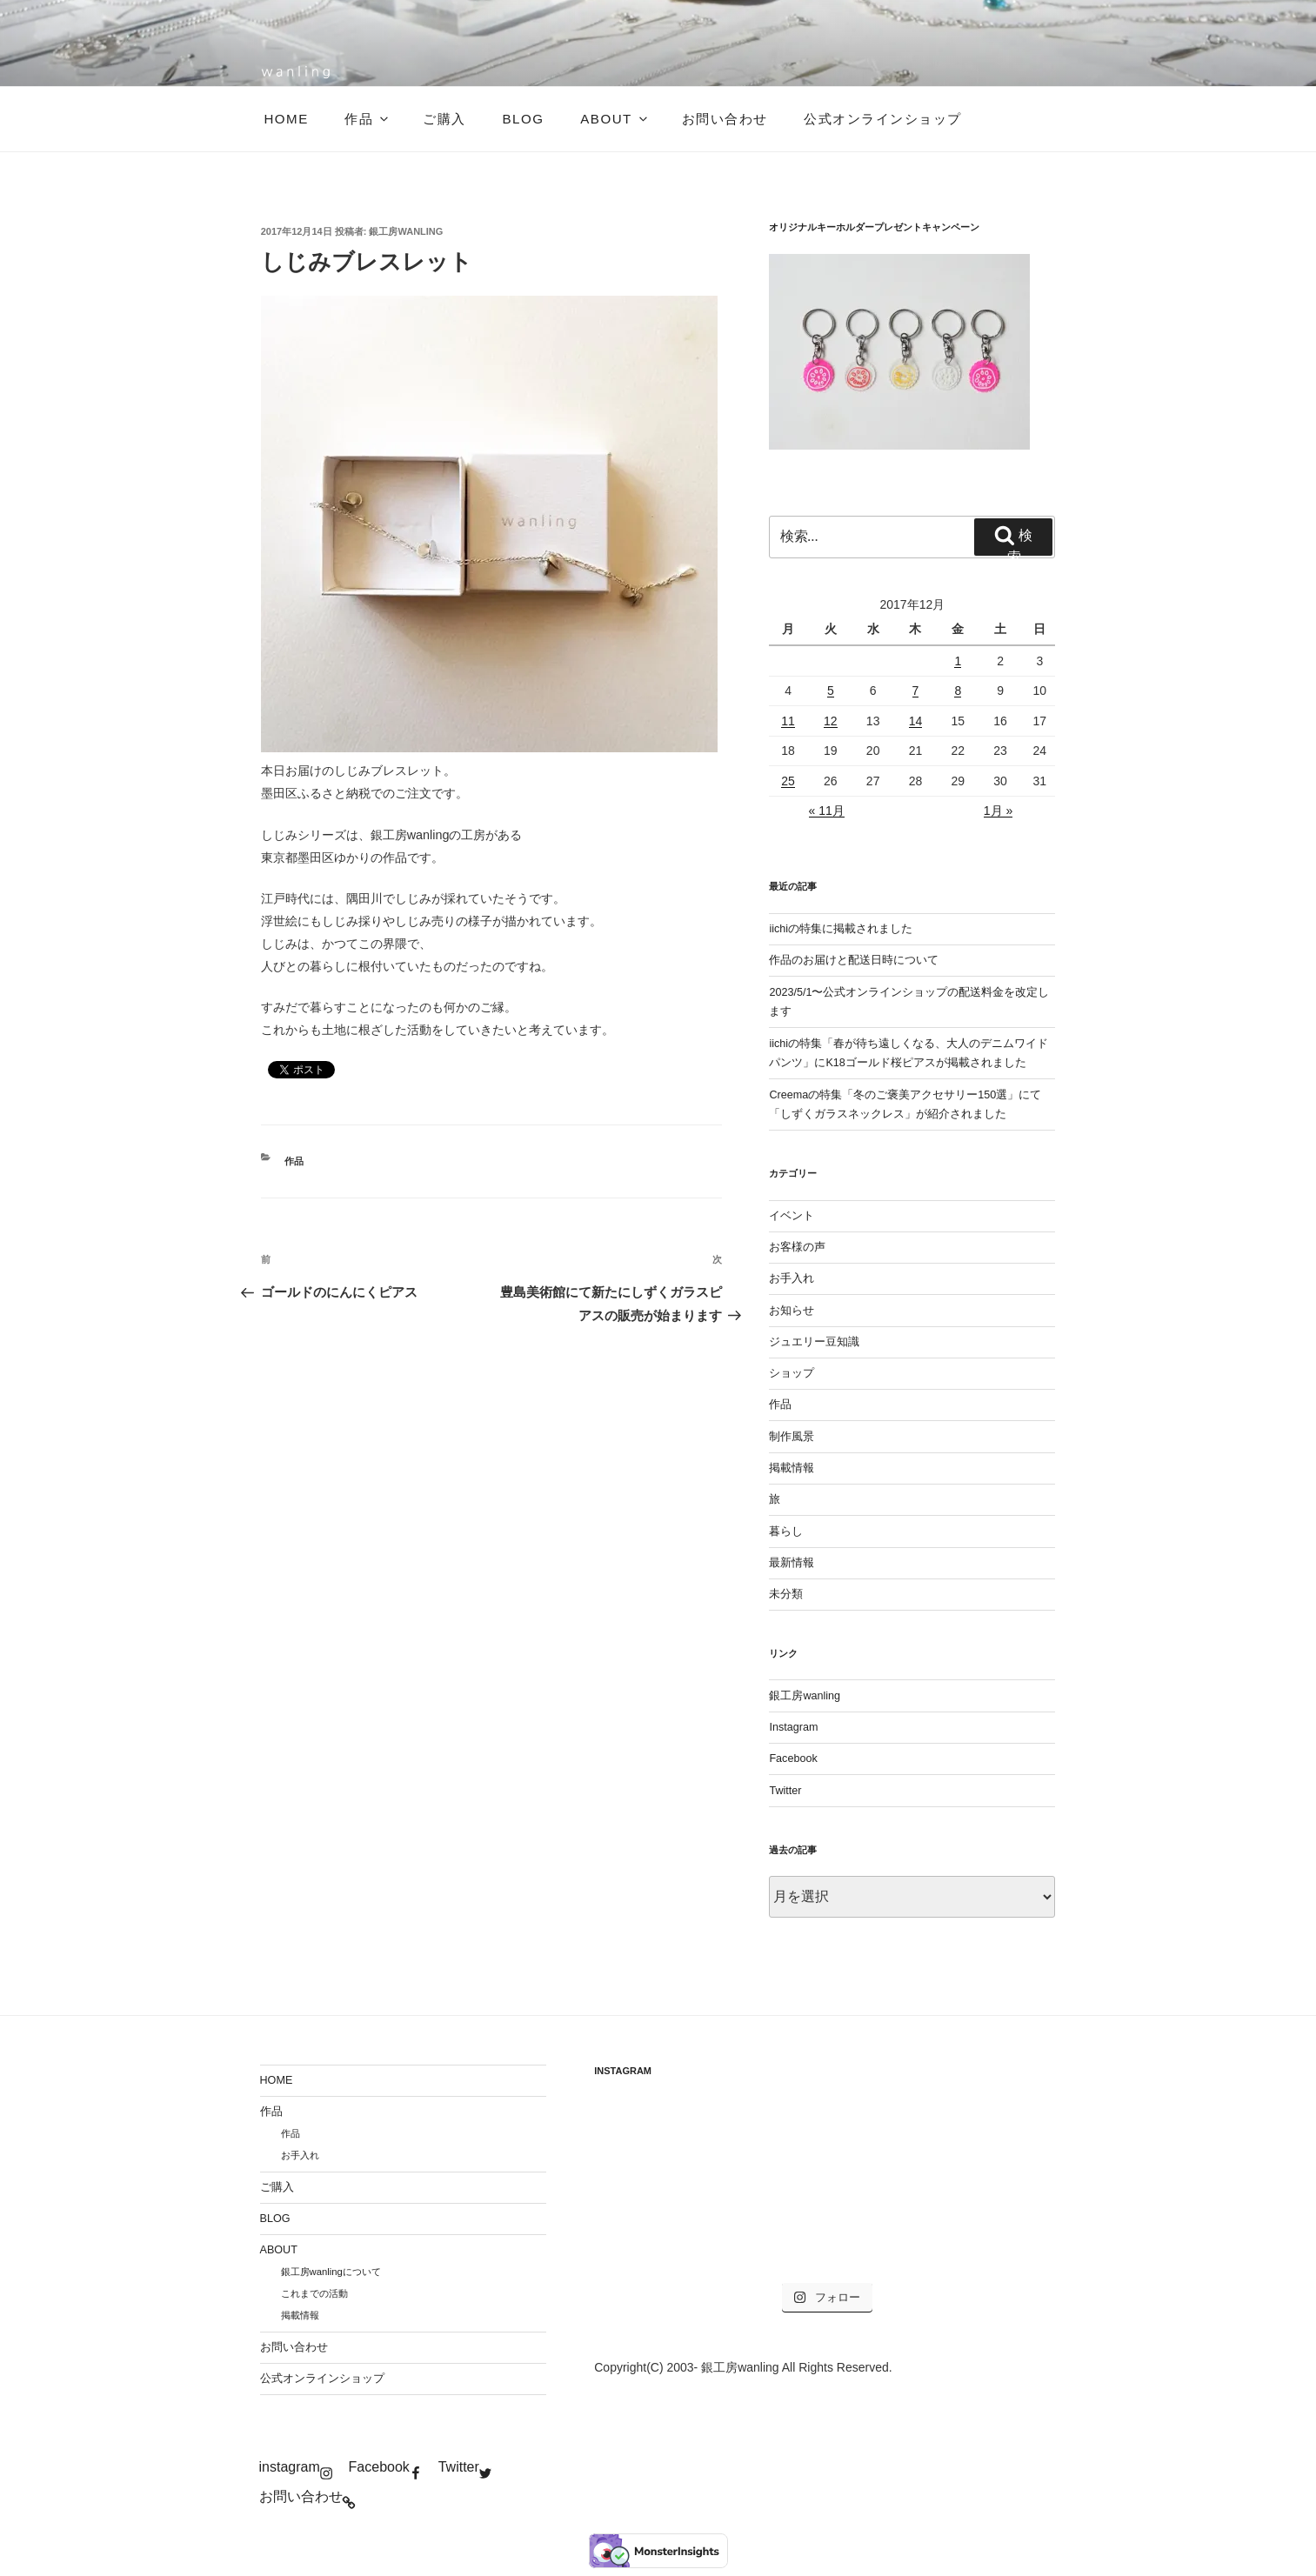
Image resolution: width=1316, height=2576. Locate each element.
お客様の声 (797, 1247)
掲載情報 (791, 1468)
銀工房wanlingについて (331, 2271)
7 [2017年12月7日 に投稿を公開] (915, 690)
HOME (286, 118)
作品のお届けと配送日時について (854, 960)
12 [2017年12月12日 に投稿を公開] (831, 721)
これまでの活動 (314, 2293)
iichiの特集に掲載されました (840, 929)
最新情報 (791, 1563)
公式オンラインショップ (883, 118)
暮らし (786, 1531)
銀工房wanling (406, 231)
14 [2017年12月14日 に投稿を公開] (916, 721)
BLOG (523, 118)
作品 (367, 118)
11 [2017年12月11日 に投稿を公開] (788, 721)
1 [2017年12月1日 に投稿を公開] (957, 661)
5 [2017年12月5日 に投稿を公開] (830, 690)
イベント (791, 1216)
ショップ (791, 1373)
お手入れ (791, 1278)
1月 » (998, 811)
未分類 (786, 1594)
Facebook (793, 1758)
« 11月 (827, 811)
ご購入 (444, 118)
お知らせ (791, 1311)
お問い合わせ (725, 118)
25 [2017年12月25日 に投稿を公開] (788, 781)
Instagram (793, 1727)
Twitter (785, 1791)
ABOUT (615, 118)
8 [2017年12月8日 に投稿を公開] (957, 690)
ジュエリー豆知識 (814, 1342)
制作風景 (791, 1437)
